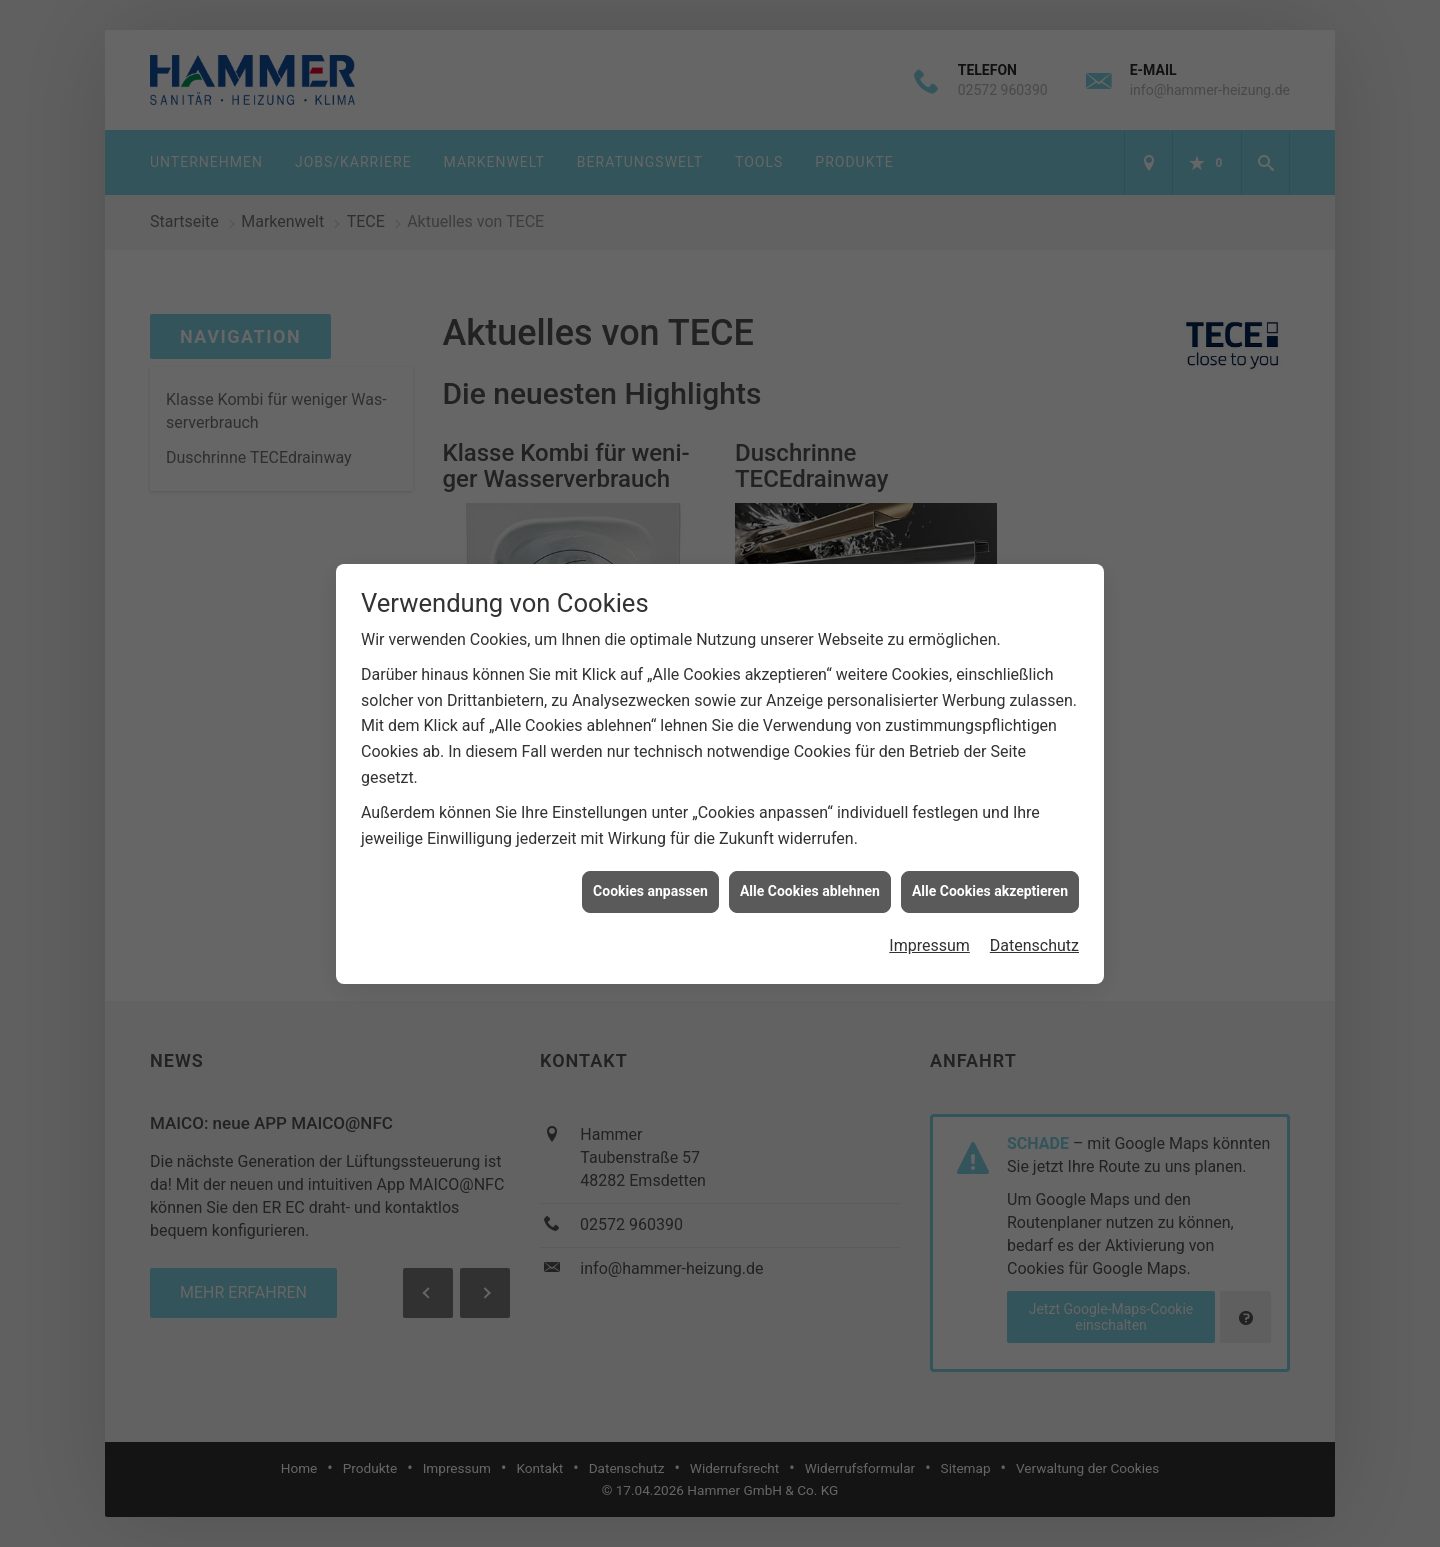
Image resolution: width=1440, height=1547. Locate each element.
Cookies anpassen (650, 868)
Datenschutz (1034, 922)
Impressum (929, 922)
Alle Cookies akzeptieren (990, 868)
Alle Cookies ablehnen (810, 868)
